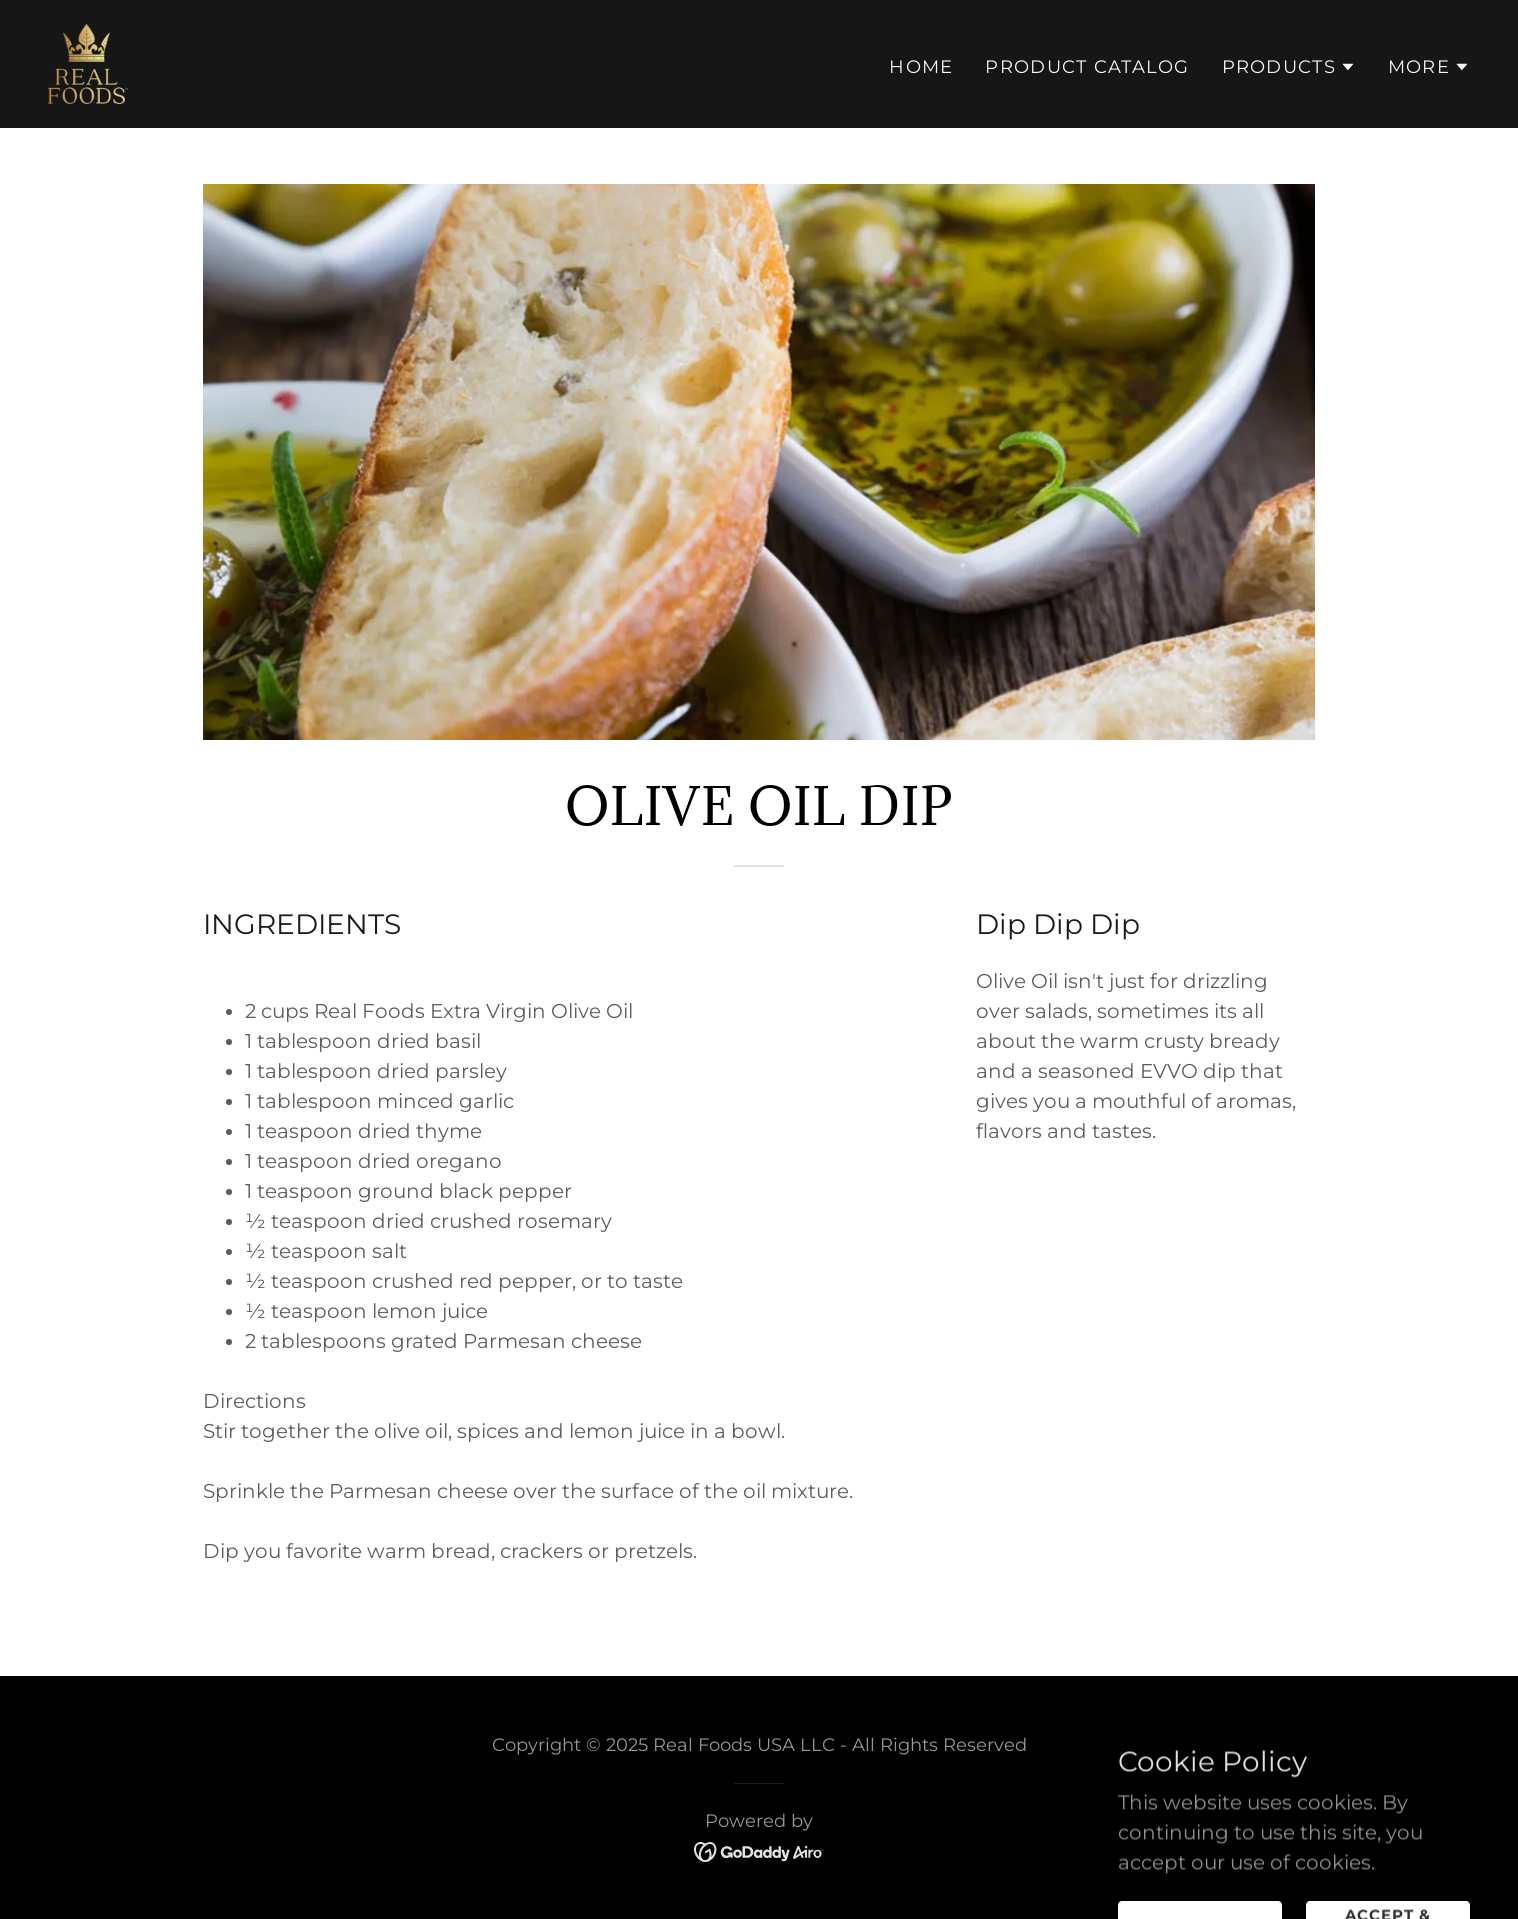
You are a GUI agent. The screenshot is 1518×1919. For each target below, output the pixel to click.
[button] (1289, 67)
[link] (88, 62)
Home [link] (921, 67)
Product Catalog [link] (1087, 67)
